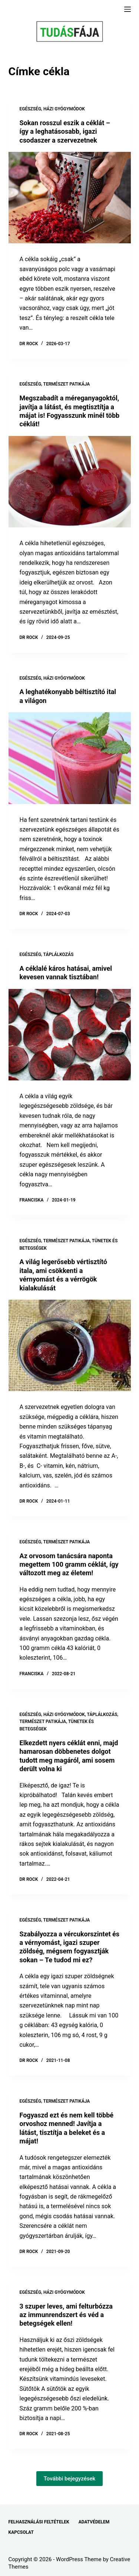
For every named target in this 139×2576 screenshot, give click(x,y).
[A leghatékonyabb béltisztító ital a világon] (70, 758)
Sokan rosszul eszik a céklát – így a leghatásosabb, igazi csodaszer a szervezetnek (65, 131)
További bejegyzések (70, 2478)
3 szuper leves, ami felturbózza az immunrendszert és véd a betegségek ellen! (66, 2314)
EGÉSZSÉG (31, 108)
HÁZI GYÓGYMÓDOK (64, 108)
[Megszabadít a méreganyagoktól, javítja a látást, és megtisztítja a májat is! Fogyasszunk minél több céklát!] (70, 482)
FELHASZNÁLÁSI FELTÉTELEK (39, 2522)
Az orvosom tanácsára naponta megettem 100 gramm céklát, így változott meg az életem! (69, 1564)
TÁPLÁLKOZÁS (58, 954)
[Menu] (127, 9)
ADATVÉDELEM (94, 2522)
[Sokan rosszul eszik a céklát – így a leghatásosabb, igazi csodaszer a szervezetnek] (70, 198)
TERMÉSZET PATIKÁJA (66, 384)
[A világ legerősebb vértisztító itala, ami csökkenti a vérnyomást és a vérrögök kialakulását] (70, 1346)
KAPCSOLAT (21, 2532)
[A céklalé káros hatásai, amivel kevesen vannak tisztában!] (70, 1035)
